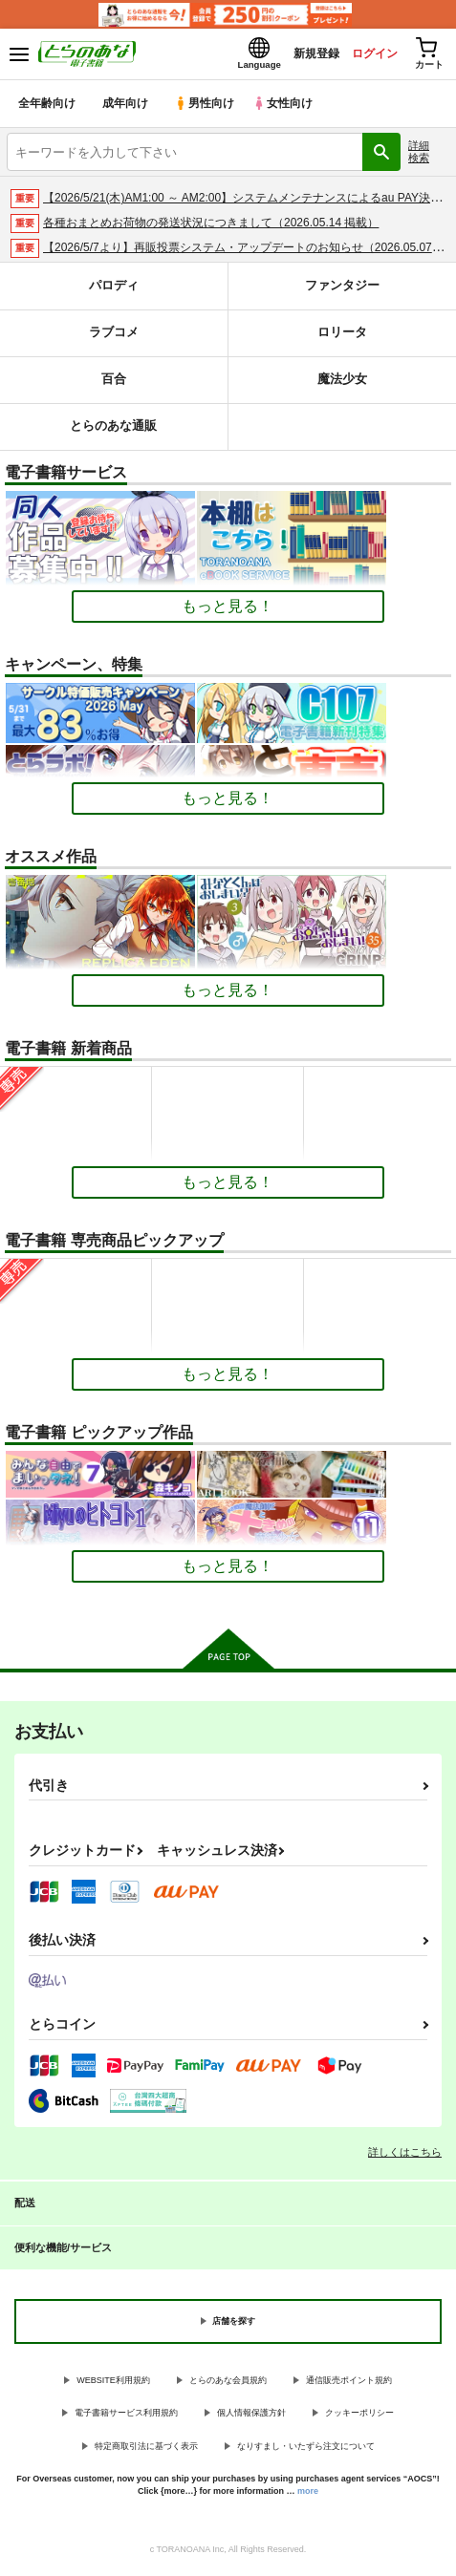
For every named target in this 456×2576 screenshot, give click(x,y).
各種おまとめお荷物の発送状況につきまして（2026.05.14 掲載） (211, 228)
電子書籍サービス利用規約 (126, 2418)
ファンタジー (342, 292)
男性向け (206, 109)
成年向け (126, 109)
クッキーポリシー (359, 2418)
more (307, 2496)
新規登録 (296, 56)
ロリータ (342, 338)
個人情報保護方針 (251, 2418)
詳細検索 (418, 157)
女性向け (287, 109)
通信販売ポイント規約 (349, 2386)
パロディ (113, 292)
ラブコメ (113, 338)
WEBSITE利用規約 (113, 2386)
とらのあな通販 (113, 432)
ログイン (361, 56)
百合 (113, 385)
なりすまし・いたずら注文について (306, 2452)
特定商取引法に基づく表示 (146, 2452)
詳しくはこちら (405, 2157)
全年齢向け (47, 109)
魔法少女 (342, 385)
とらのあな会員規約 (228, 2386)
